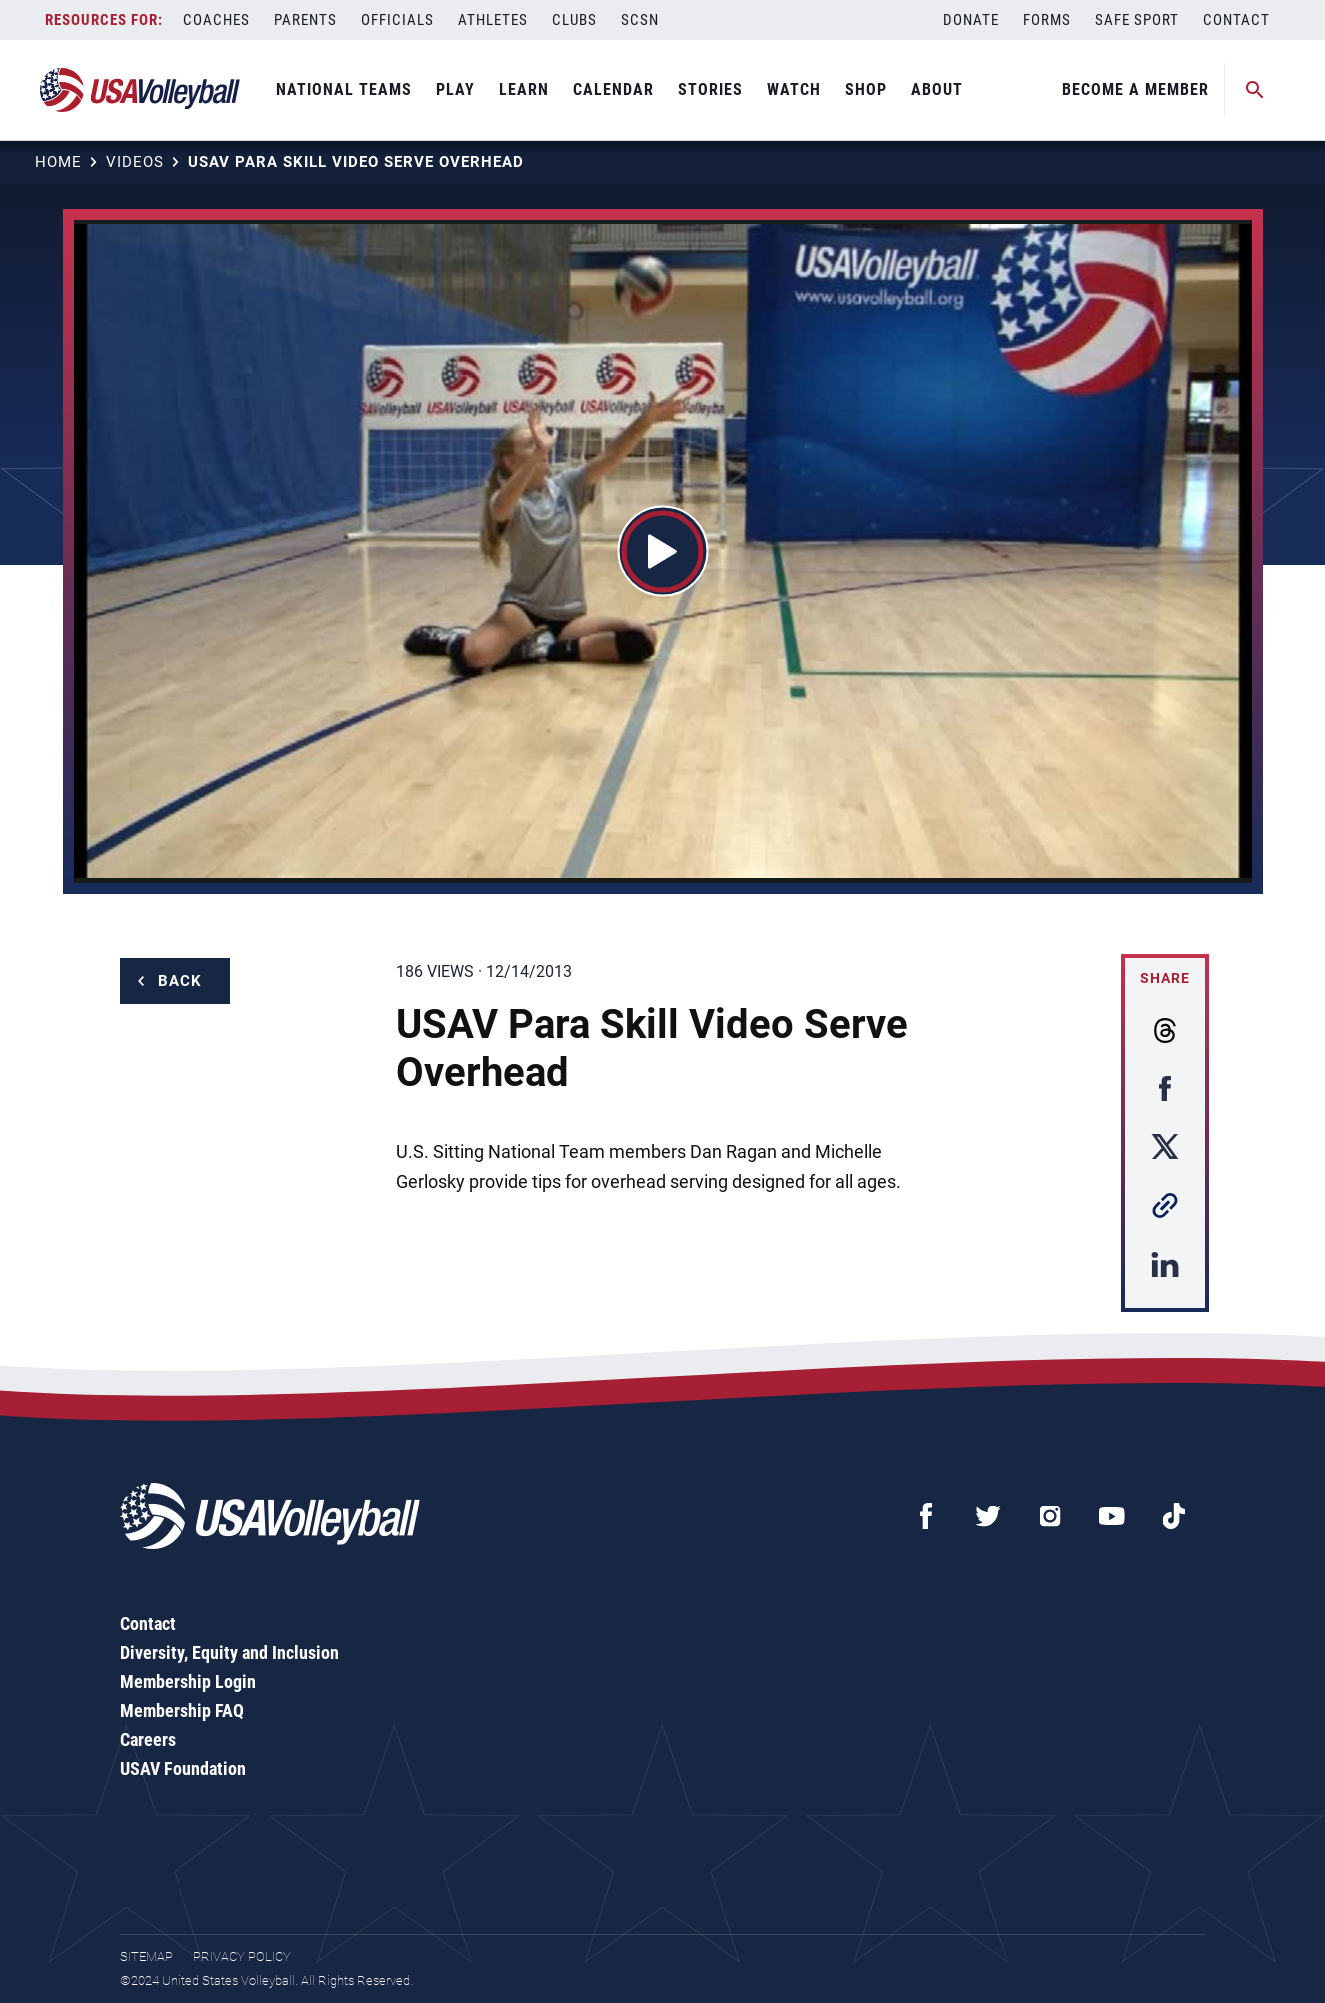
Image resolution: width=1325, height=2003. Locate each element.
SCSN (640, 20)
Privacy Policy (242, 1956)
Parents (305, 20)
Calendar (613, 89)
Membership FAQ (182, 1710)
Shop (866, 89)
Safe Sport (1137, 20)
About (937, 89)
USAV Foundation (183, 1768)
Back (180, 981)
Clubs (574, 20)
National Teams (344, 89)
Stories (710, 89)
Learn (524, 89)
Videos (135, 162)
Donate (971, 20)
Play (455, 89)
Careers (148, 1739)
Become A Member (1135, 89)
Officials (397, 20)
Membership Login (188, 1681)
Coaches (216, 20)
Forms (1047, 20)
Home (58, 162)
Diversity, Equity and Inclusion (229, 1652)
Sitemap (146, 1956)
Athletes (493, 20)
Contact (1236, 20)
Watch (794, 89)
